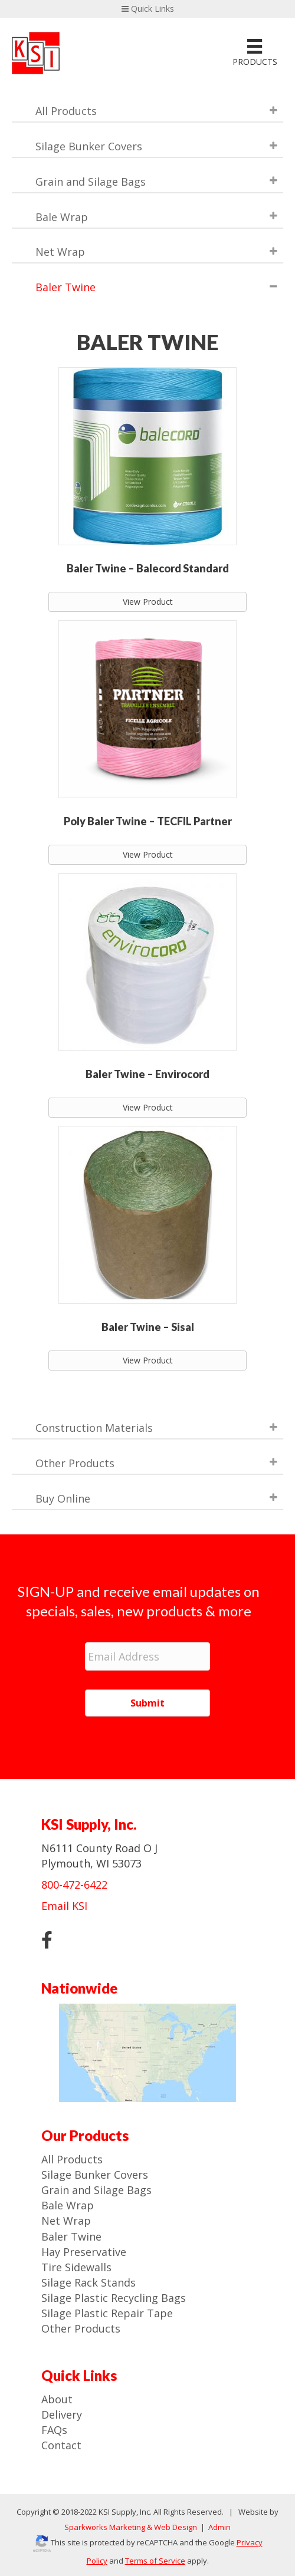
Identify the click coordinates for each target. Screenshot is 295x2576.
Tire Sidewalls (76, 2267)
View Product (148, 601)
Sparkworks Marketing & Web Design (130, 2527)
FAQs (54, 2430)
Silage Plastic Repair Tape (107, 2313)
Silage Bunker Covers (94, 2174)
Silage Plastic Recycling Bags (113, 2298)
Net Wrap (66, 2220)
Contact (61, 2445)
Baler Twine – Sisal (147, 1326)
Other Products (80, 2328)
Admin (218, 2527)
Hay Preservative (83, 2252)
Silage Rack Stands (88, 2282)
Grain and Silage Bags (96, 2190)
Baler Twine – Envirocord (147, 1074)
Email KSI (64, 1906)
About (57, 2399)
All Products (72, 2159)
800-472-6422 (74, 1884)
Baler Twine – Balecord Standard (148, 568)
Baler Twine (71, 2236)
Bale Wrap (67, 2205)
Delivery (61, 2414)
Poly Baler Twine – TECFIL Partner (148, 821)
